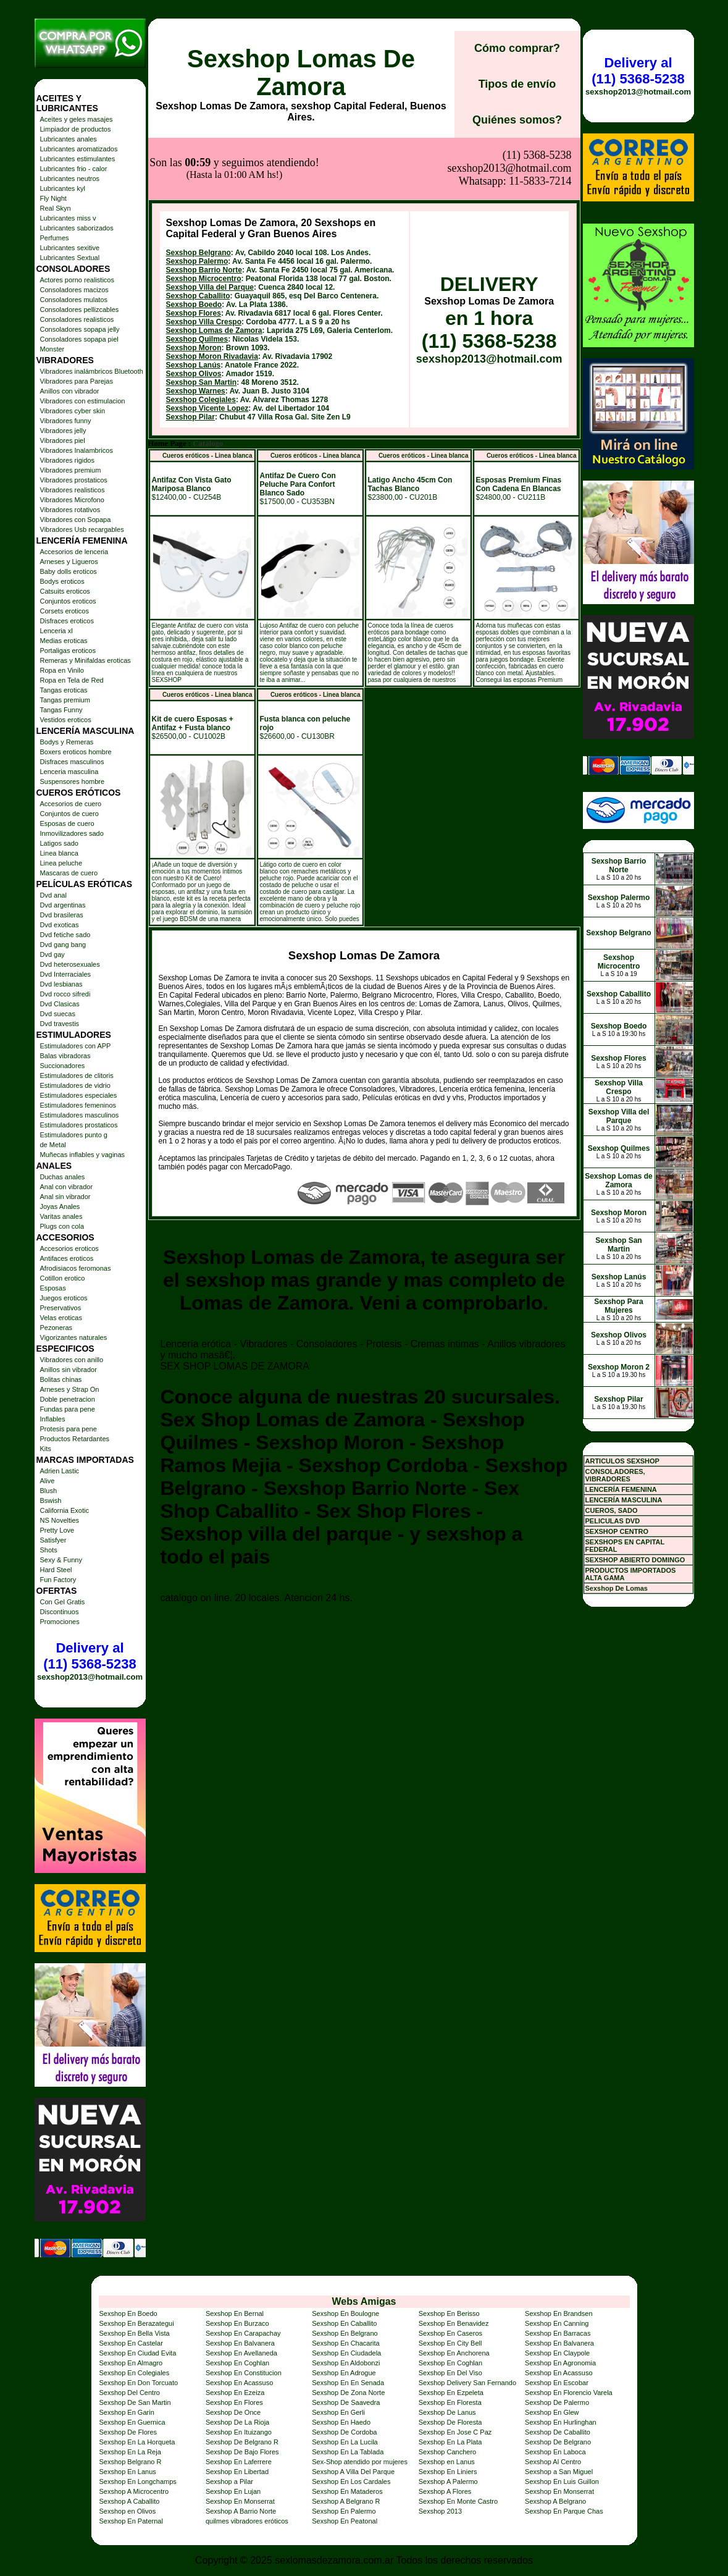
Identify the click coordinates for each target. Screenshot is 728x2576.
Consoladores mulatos (73, 299)
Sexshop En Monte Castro (458, 2501)
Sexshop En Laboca (555, 2452)
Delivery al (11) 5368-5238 (89, 1656)
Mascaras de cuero (69, 873)
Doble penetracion (67, 1399)
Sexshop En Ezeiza (235, 2392)
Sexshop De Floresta (450, 2422)
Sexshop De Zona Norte (348, 2392)
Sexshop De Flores (128, 2432)
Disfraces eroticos (67, 621)
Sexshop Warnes (195, 329)
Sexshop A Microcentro (134, 2491)
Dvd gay (52, 954)
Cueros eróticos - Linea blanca (207, 393)
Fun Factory (58, 1579)
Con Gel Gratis (62, 1602)
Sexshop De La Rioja (237, 2422)
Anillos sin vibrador (68, 1369)
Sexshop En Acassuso (558, 2372)
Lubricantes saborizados (77, 228)
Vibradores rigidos (67, 460)
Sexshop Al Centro (553, 2461)
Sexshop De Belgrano (558, 2442)
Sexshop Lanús (193, 303)
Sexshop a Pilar (229, 2481)
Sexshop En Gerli (338, 2412)
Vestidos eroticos (65, 719)
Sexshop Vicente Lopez (207, 346)
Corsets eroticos (64, 611)
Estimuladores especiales (78, 1095)
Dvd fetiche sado (65, 934)
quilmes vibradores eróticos (247, 2521)
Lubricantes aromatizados (79, 149)
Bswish (51, 1500)
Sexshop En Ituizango (239, 2432)
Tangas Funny (61, 709)
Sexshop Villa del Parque (210, 225)
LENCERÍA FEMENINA (621, 1489)
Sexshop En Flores (234, 2402)
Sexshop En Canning (556, 2323)
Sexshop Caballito (198, 234)
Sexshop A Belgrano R (346, 2501)
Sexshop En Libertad (237, 2471)
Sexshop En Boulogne (345, 2313)
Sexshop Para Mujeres (618, 1306)
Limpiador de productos (75, 129)
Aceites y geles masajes (76, 119)
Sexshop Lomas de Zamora (214, 268)
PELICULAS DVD (612, 1521)
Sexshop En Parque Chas (564, 2511)
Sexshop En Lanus (127, 2471)
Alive (47, 1480)
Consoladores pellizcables (79, 309)
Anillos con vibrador (69, 391)
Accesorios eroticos (69, 1248)
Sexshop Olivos (194, 312)
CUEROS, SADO (611, 1510)
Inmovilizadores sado (72, 833)
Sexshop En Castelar (131, 2343)
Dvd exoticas (59, 924)
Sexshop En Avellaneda (241, 2353)
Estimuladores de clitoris (77, 1075)
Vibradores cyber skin (73, 411)
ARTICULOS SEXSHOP (622, 1461)
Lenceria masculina (69, 771)
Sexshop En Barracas (557, 2333)
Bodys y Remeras (67, 742)
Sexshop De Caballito (557, 2432)
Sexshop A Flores (445, 2491)
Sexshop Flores (193, 251)
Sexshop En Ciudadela (346, 2353)
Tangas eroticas (64, 690)
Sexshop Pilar (190, 355)
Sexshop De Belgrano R (242, 2442)
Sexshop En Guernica (132, 2422)
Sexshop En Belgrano (344, 2333)
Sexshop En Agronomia (560, 2363)
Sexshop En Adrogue (343, 2372)
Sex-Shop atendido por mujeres (360, 2461)
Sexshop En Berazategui (136, 2323)
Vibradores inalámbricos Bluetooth (91, 371)
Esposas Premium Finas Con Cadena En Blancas (519, 422)
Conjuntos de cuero (69, 813)
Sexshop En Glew (552, 2412)
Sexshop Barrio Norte (204, 208)
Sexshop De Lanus (447, 2412)
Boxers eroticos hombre (76, 752)
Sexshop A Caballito (129, 2501)
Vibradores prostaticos (73, 480)
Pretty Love (57, 1530)
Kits (45, 1448)
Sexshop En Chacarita (345, 2343)
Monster (52, 349)
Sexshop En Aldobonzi (346, 2363)
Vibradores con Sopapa (75, 519)
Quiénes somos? (517, 120)
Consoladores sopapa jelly (80, 329)
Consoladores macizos (74, 289)
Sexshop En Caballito (344, 2323)
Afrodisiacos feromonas (75, 1268)
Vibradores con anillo (72, 1359)
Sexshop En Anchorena (454, 2353)
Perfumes (54, 238)
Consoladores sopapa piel (79, 339)
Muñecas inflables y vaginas (82, 1154)
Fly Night (53, 198)
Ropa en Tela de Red (72, 680)
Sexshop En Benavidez (454, 2323)
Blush (48, 1490)
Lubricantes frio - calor (73, 168)
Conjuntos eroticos (68, 601)
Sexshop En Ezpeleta (451, 2392)
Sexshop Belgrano (198, 191)
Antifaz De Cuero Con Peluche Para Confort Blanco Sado (298, 423)
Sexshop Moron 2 (619, 1367)
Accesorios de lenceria (74, 551)
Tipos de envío (517, 84)
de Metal (53, 1144)
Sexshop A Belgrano (555, 2501)
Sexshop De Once (233, 2412)
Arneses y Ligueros (69, 561)
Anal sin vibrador (65, 1196)
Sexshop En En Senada (348, 2382)
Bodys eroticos (62, 581)
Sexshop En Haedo (341, 2422)
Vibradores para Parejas (76, 381)
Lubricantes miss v (68, 218)
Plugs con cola (62, 1226)
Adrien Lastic (60, 1471)
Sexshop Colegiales (201, 338)
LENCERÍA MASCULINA (624, 1500)
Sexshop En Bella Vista (134, 2333)
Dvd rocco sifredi (65, 994)
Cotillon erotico (62, 1278)
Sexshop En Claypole (557, 2353)
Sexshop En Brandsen (558, 2313)
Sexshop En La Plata (450, 2442)
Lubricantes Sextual (70, 257)
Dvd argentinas (63, 905)
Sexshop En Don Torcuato (138, 2382)
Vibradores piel (62, 440)
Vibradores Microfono (72, 499)
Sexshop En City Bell (450, 2343)
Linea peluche (61, 863)
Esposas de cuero (67, 823)
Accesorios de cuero (71, 803)
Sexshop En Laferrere (239, 2461)
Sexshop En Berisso (449, 2313)
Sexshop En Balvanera (240, 2343)
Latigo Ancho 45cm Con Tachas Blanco (410, 422)
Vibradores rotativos (70, 509)
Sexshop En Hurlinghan (560, 2422)
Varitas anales (61, 1216)
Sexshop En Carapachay (243, 2333)
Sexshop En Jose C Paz (455, 2432)
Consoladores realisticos (77, 319)
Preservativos (61, 1307)
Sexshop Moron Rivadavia (212, 294)
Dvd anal (53, 895)
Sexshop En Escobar (556, 2382)
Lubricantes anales (68, 139)
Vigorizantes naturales (73, 1337)
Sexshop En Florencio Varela (569, 2392)
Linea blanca (59, 853)
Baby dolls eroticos (68, 571)
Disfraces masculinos (72, 761)
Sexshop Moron (194, 286)
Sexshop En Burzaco (237, 2323)
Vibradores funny (65, 420)
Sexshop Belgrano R (130, 2461)
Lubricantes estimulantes (77, 158)
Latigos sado (59, 843)
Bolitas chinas (61, 1379)
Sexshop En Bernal (235, 2313)
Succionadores (62, 1065)
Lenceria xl (56, 630)
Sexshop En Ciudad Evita (138, 2353)
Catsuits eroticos (65, 591)
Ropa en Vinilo (62, 670)
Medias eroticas (64, 640)
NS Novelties (60, 1520)
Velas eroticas (61, 1317)
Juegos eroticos (64, 1298)
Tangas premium (65, 700)
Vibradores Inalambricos (76, 450)
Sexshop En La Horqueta (137, 2442)
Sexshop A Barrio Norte (241, 2511)
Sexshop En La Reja (130, 2452)
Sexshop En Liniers (448, 2471)
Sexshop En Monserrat (559, 2491)
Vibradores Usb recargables (82, 529)
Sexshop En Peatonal (344, 2521)
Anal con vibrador (66, 1186)
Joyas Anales (60, 1206)
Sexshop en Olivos (127, 2511)
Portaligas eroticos (68, 650)
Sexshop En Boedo (128, 2313)
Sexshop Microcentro (203, 217)
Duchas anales (62, 1177)
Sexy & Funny (61, 1560)
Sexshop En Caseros (450, 2333)
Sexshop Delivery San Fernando (467, 2382)
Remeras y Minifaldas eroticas (85, 660)
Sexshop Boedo (194, 242)
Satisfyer (53, 1540)
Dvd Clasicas (60, 1004)
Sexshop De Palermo (557, 2402)
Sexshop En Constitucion (244, 2372)
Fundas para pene (67, 1409)
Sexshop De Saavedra (346, 2402)
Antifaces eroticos (67, 1258)
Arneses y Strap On (69, 1389)
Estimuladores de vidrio (75, 1085)
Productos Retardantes (75, 1438)
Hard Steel (56, 1569)
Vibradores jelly (63, 430)
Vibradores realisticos (72, 490)
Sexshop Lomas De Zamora (301, 72)
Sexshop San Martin (201, 320)
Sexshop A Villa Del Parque (353, 2471)
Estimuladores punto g (73, 1135)
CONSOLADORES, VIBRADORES (615, 1475)
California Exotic (64, 1510)
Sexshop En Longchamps (138, 2481)
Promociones (60, 1621)
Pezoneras (56, 1327)
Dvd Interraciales (65, 974)
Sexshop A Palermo (448, 2481)
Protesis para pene (68, 1429)
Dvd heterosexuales (70, 964)
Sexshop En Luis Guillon (562, 2481)
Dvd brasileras (61, 915)
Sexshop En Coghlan (237, 2363)
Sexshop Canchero (448, 2452)
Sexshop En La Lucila (344, 2442)
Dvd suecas (57, 1013)
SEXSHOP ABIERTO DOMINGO (635, 1560)
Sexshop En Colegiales (134, 2372)
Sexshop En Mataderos (347, 2491)
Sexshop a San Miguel (559, 2471)
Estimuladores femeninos (78, 1105)
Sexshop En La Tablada (347, 2452)
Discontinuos (59, 1611)
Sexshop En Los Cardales (351, 2481)
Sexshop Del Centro (129, 2392)
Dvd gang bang (63, 944)
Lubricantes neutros (70, 178)
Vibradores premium (70, 470)
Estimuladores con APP (75, 1046)
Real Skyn (55, 208)
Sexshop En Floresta (450, 2402)
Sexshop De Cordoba (344, 2432)
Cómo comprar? (517, 48)
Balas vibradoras (65, 1055)
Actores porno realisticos (77, 280)
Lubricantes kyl (62, 188)
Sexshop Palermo (197, 199)
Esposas (53, 1288)
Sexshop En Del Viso (450, 2372)
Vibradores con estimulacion (82, 401)
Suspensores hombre (72, 781)
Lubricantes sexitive (70, 247)
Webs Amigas (364, 2301)
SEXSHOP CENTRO (617, 1531)
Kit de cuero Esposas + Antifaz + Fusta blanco (192, 661)
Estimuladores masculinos (79, 1115)
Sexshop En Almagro (131, 2363)
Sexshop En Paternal (131, 2521)
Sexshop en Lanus (447, 2461)
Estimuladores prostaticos (79, 1125)
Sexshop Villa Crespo (204, 260)
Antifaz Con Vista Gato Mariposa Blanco (192, 422)
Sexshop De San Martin (135, 2402)
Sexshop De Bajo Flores (242, 2452)
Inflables (52, 1419)
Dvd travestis (60, 1023)
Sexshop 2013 (440, 2511)
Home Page (167, 381)
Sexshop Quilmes (197, 277)
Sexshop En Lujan (233, 2491)
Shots (48, 1550)
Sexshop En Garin (126, 2412)
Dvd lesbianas (61, 984)
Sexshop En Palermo (343, 2511)
